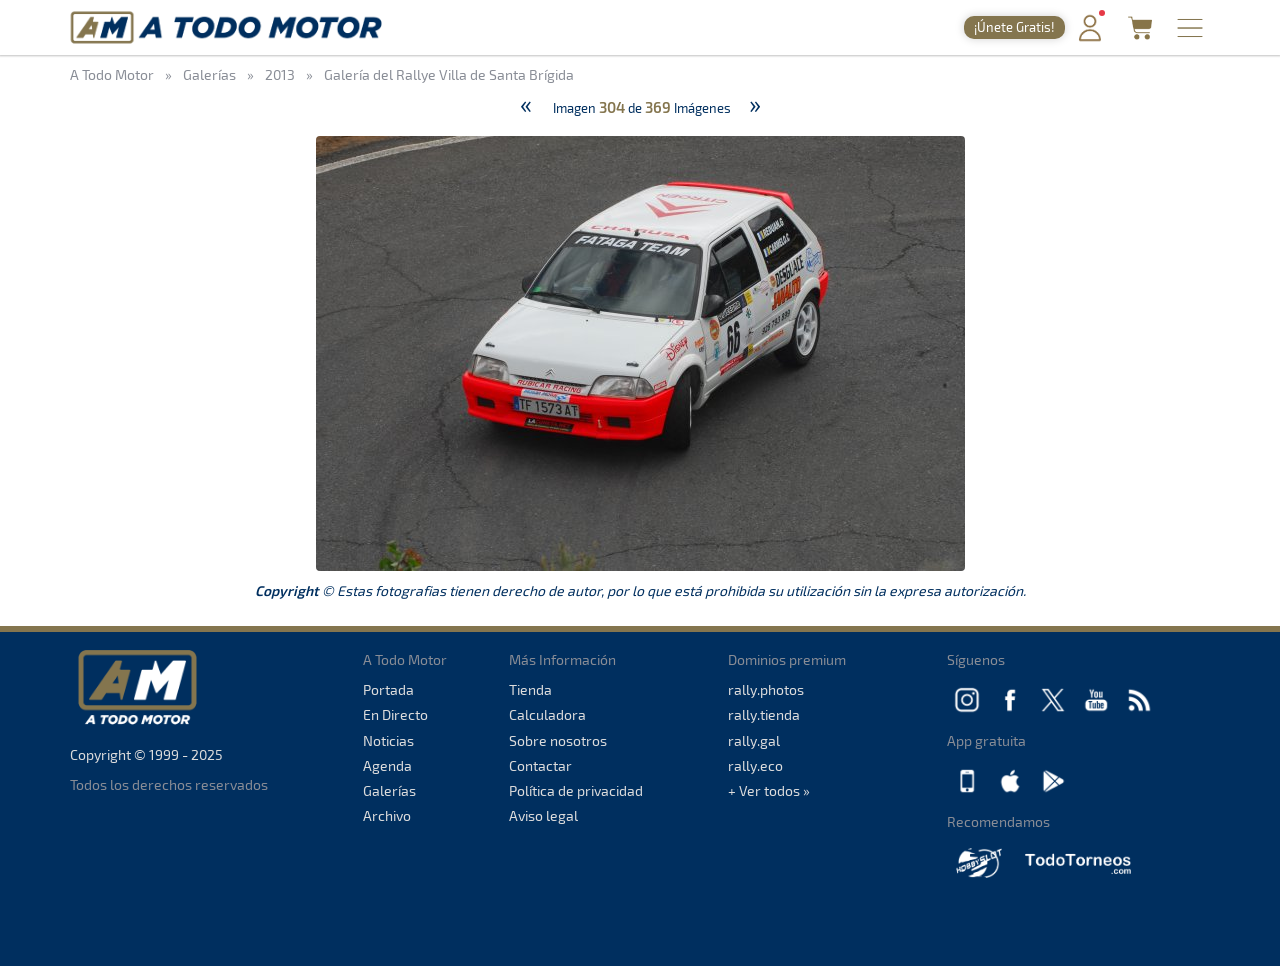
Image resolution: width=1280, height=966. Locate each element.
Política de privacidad (576, 790)
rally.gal (754, 740)
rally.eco (755, 765)
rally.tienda (764, 714)
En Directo (395, 714)
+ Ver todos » (769, 790)
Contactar (540, 765)
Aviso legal (543, 815)
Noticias (388, 740)
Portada (388, 689)
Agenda (387, 765)
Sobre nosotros (558, 740)
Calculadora (547, 714)
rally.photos (766, 689)
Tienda (530, 689)
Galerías (389, 790)
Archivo (387, 815)
